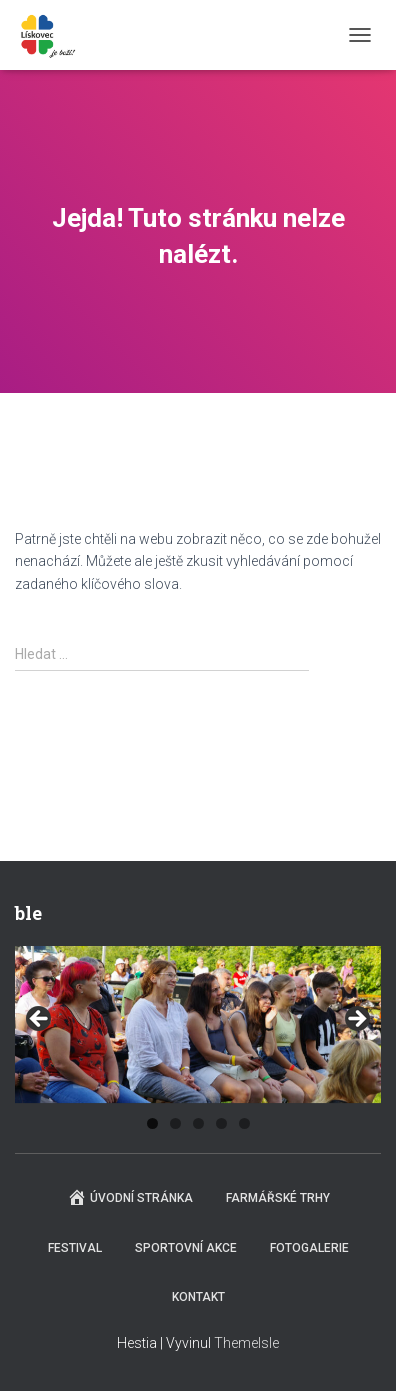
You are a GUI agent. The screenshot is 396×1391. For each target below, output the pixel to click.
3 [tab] (198, 1123)
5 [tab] (244, 1123)
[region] (198, 1024)
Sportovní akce (186, 1248)
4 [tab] (221, 1123)
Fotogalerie (309, 1248)
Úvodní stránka (130, 1197)
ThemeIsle (246, 1343)
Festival (75, 1248)
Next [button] (356, 1020)
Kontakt (198, 1297)
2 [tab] (175, 1123)
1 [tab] (152, 1123)
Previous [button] (40, 1020)
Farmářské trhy (278, 1198)
